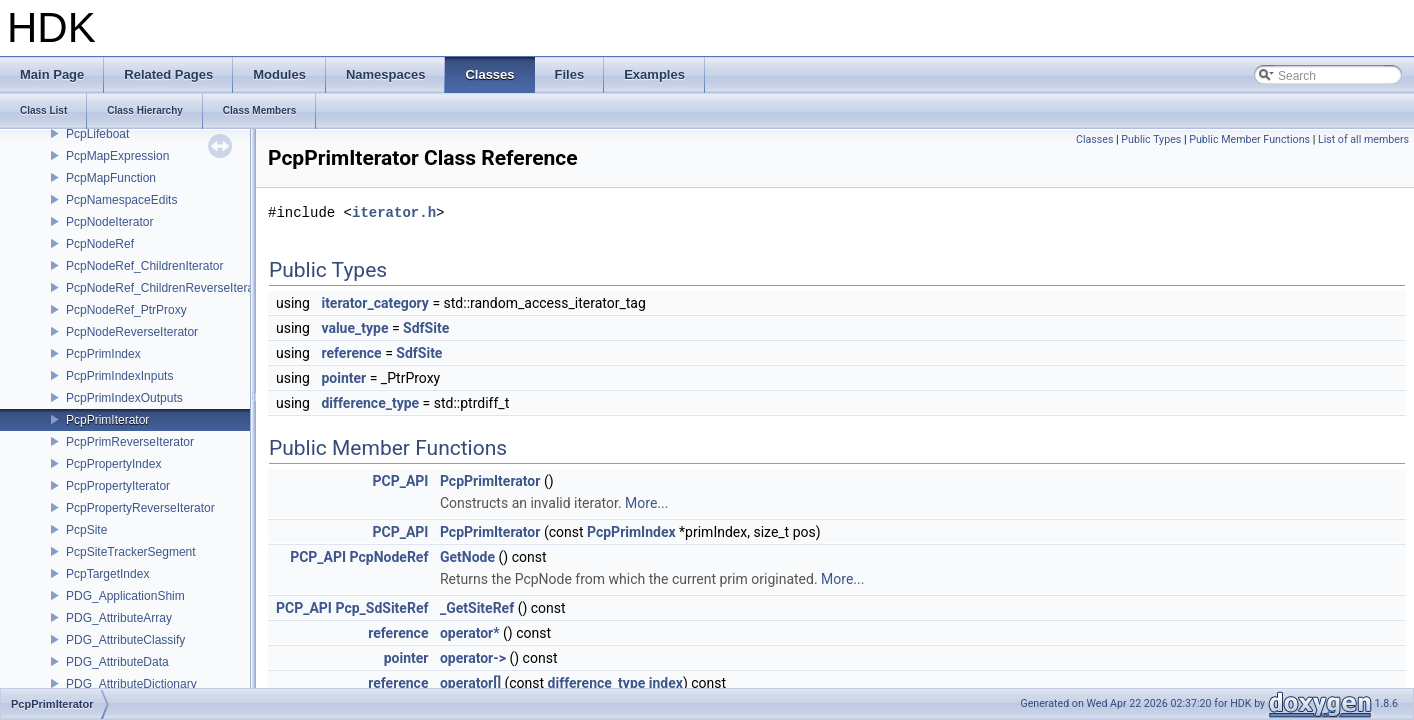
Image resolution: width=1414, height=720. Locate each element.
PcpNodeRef (100, 244)
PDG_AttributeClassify (125, 640)
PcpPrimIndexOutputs (124, 398)
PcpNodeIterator (109, 222)
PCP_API (400, 481)
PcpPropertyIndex (113, 464)
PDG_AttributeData (117, 662)
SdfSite (426, 328)
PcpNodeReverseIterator (132, 332)
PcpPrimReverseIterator (130, 442)
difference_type (370, 403)
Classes (1094, 139)
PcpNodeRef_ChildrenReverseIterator (167, 288)
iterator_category (375, 303)
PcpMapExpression (117, 156)
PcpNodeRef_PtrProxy (126, 310)
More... (646, 503)
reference (351, 353)
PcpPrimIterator (107, 420)
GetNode (467, 557)
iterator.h (394, 212)
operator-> (473, 658)
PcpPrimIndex (103, 354)
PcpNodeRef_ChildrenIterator (144, 266)
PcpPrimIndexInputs (119, 376)
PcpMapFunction (111, 178)
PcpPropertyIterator (118, 486)
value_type (354, 328)
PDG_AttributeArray (119, 618)
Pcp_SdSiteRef (381, 608)
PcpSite (86, 530)
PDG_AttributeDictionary (131, 684)
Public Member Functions (1249, 139)
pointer (343, 378)
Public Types (1151, 139)
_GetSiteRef (477, 608)
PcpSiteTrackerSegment (131, 552)
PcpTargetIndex (107, 574)
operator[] (470, 683)
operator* (470, 633)
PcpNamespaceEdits (121, 200)
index (666, 683)
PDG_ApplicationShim (125, 596)
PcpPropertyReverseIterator (140, 508)
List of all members (1363, 139)
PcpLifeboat (97, 134)
